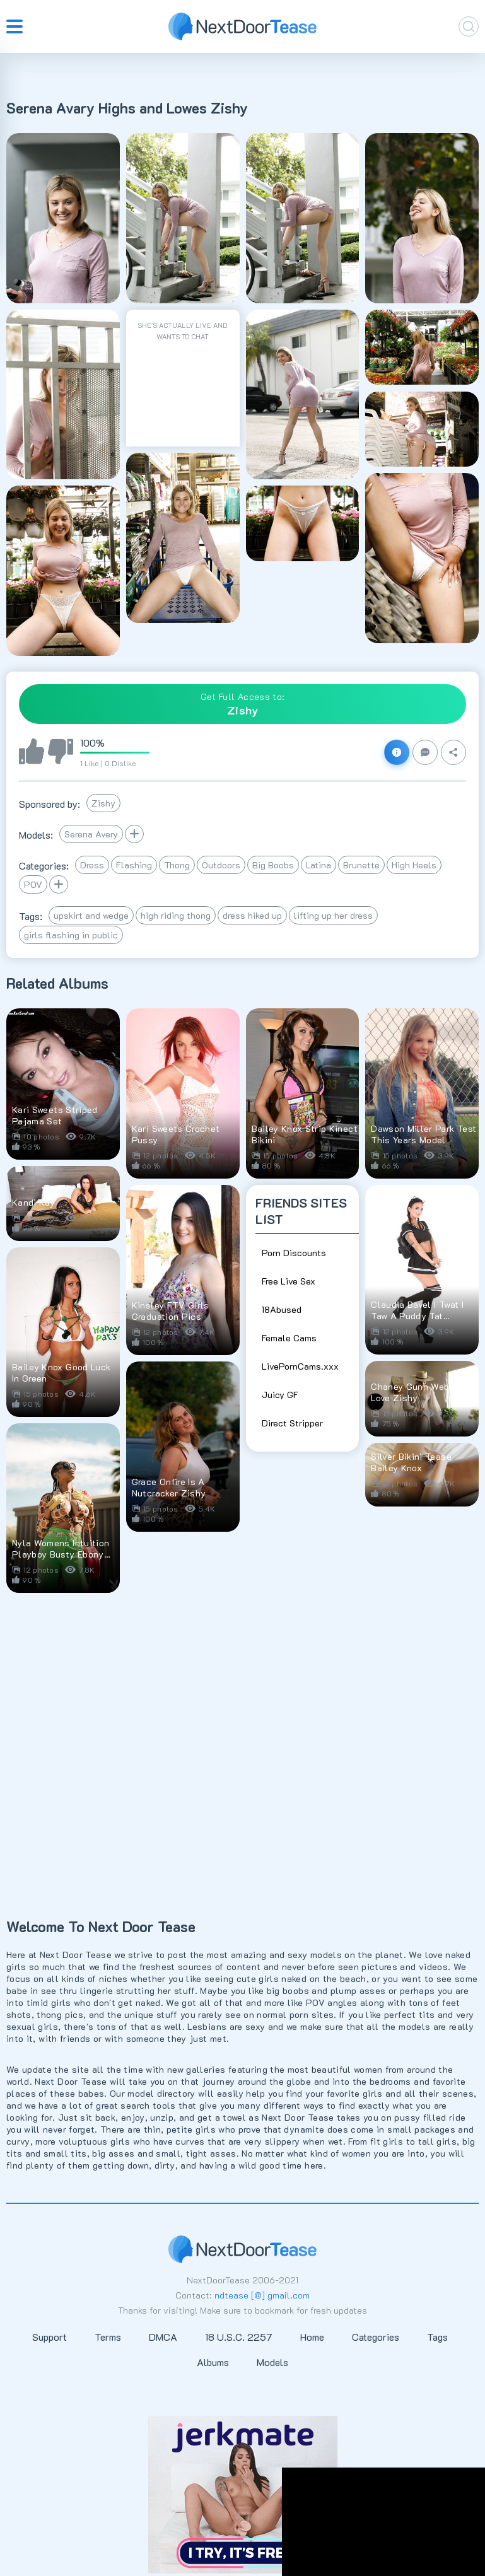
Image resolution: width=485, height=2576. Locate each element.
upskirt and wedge (91, 915)
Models (272, 2362)
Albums (213, 2362)
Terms (108, 2336)
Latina (318, 865)
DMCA (163, 2336)
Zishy (103, 803)
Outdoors (221, 865)
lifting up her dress (333, 915)
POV (33, 884)
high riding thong (176, 915)
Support (49, 2336)
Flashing (134, 865)
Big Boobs (273, 865)
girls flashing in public (71, 935)
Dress (92, 865)
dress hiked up (252, 915)
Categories (375, 2336)
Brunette (361, 865)
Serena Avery (91, 834)
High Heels (414, 865)
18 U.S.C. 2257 (238, 2336)
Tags (437, 2336)
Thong (177, 865)
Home (312, 2336)
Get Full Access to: (243, 704)
